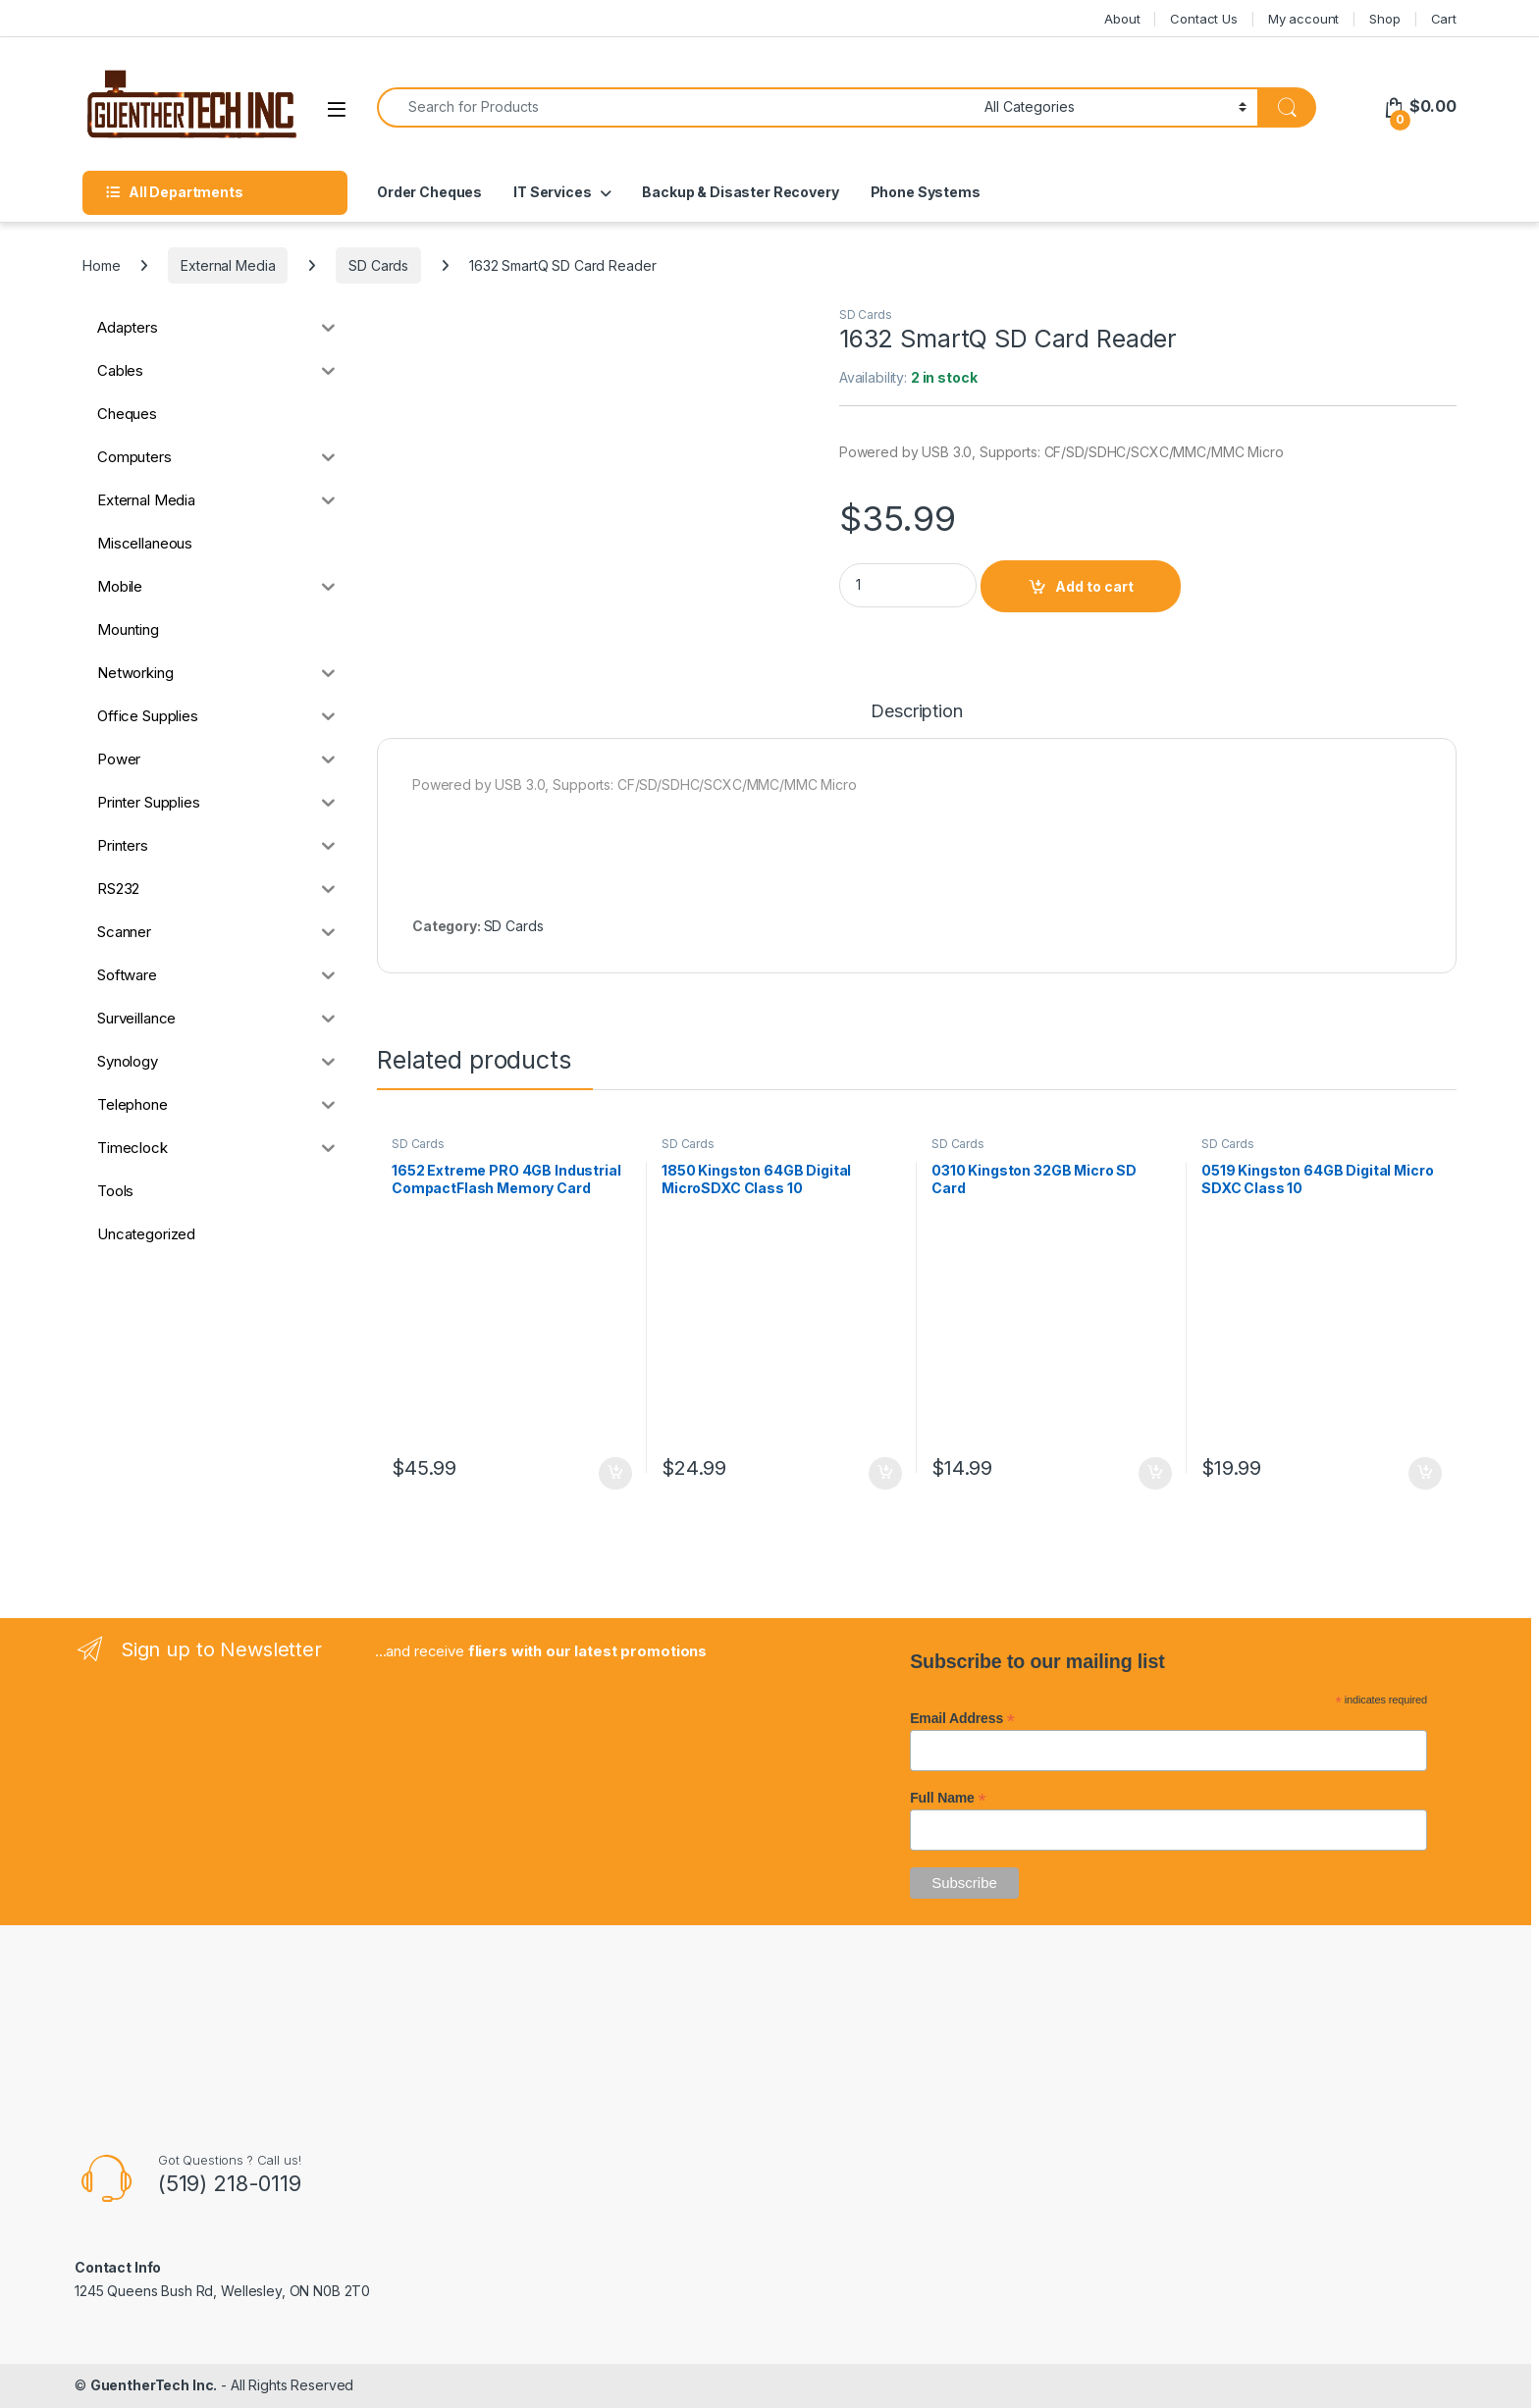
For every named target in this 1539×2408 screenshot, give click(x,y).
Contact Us (1204, 18)
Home (101, 265)
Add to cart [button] (615, 1474)
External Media (228, 265)
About (1122, 18)
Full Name (947, 1797)
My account (1304, 18)
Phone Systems (926, 191)
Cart (1444, 18)
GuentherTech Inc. (154, 2385)
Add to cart (1094, 586)
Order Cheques (429, 191)
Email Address (962, 1718)
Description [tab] (916, 712)
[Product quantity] (908, 585)
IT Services (552, 191)
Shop (1384, 18)
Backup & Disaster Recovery (740, 191)
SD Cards (378, 265)
